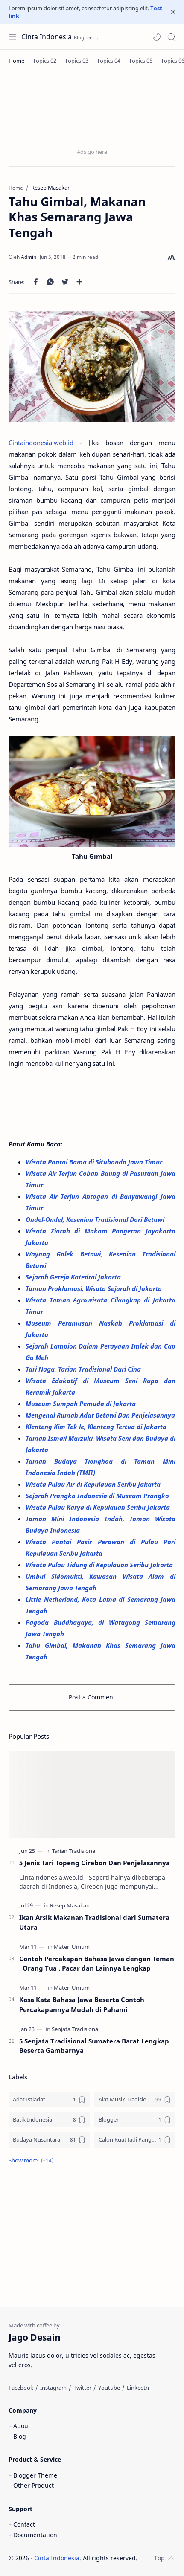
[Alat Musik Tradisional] (135, 2099)
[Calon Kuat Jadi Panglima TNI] (135, 2140)
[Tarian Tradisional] (74, 1851)
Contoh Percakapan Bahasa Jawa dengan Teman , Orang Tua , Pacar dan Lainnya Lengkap (96, 1963)
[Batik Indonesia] (49, 2119)
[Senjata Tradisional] (75, 2029)
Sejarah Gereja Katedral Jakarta (74, 1277)
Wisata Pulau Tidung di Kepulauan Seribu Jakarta (99, 1564)
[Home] (16, 60)
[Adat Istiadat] (49, 2099)
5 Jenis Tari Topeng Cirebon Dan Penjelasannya (94, 1862)
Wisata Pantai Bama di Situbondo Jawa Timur (95, 1162)
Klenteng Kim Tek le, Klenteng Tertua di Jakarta (97, 1426)
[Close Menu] (172, 12)
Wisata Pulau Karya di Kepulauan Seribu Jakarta (99, 1507)
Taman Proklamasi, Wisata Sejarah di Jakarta (95, 1288)
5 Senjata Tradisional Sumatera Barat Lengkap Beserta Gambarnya (94, 2046)
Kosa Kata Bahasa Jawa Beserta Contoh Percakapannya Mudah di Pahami (81, 2004)
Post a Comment (92, 1697)
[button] (156, 36)
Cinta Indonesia (46, 36)
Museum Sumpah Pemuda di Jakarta (81, 1403)
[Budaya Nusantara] (49, 2140)
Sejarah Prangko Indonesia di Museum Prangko (97, 1495)
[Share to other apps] (79, 282)
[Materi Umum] (72, 1947)
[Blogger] (135, 2119)
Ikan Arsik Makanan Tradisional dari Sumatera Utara (94, 1922)
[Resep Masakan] (70, 1905)
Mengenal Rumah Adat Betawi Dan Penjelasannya (100, 1415)
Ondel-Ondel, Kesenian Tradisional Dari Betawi (96, 1219)
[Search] (171, 36)
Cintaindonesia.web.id (41, 442)
